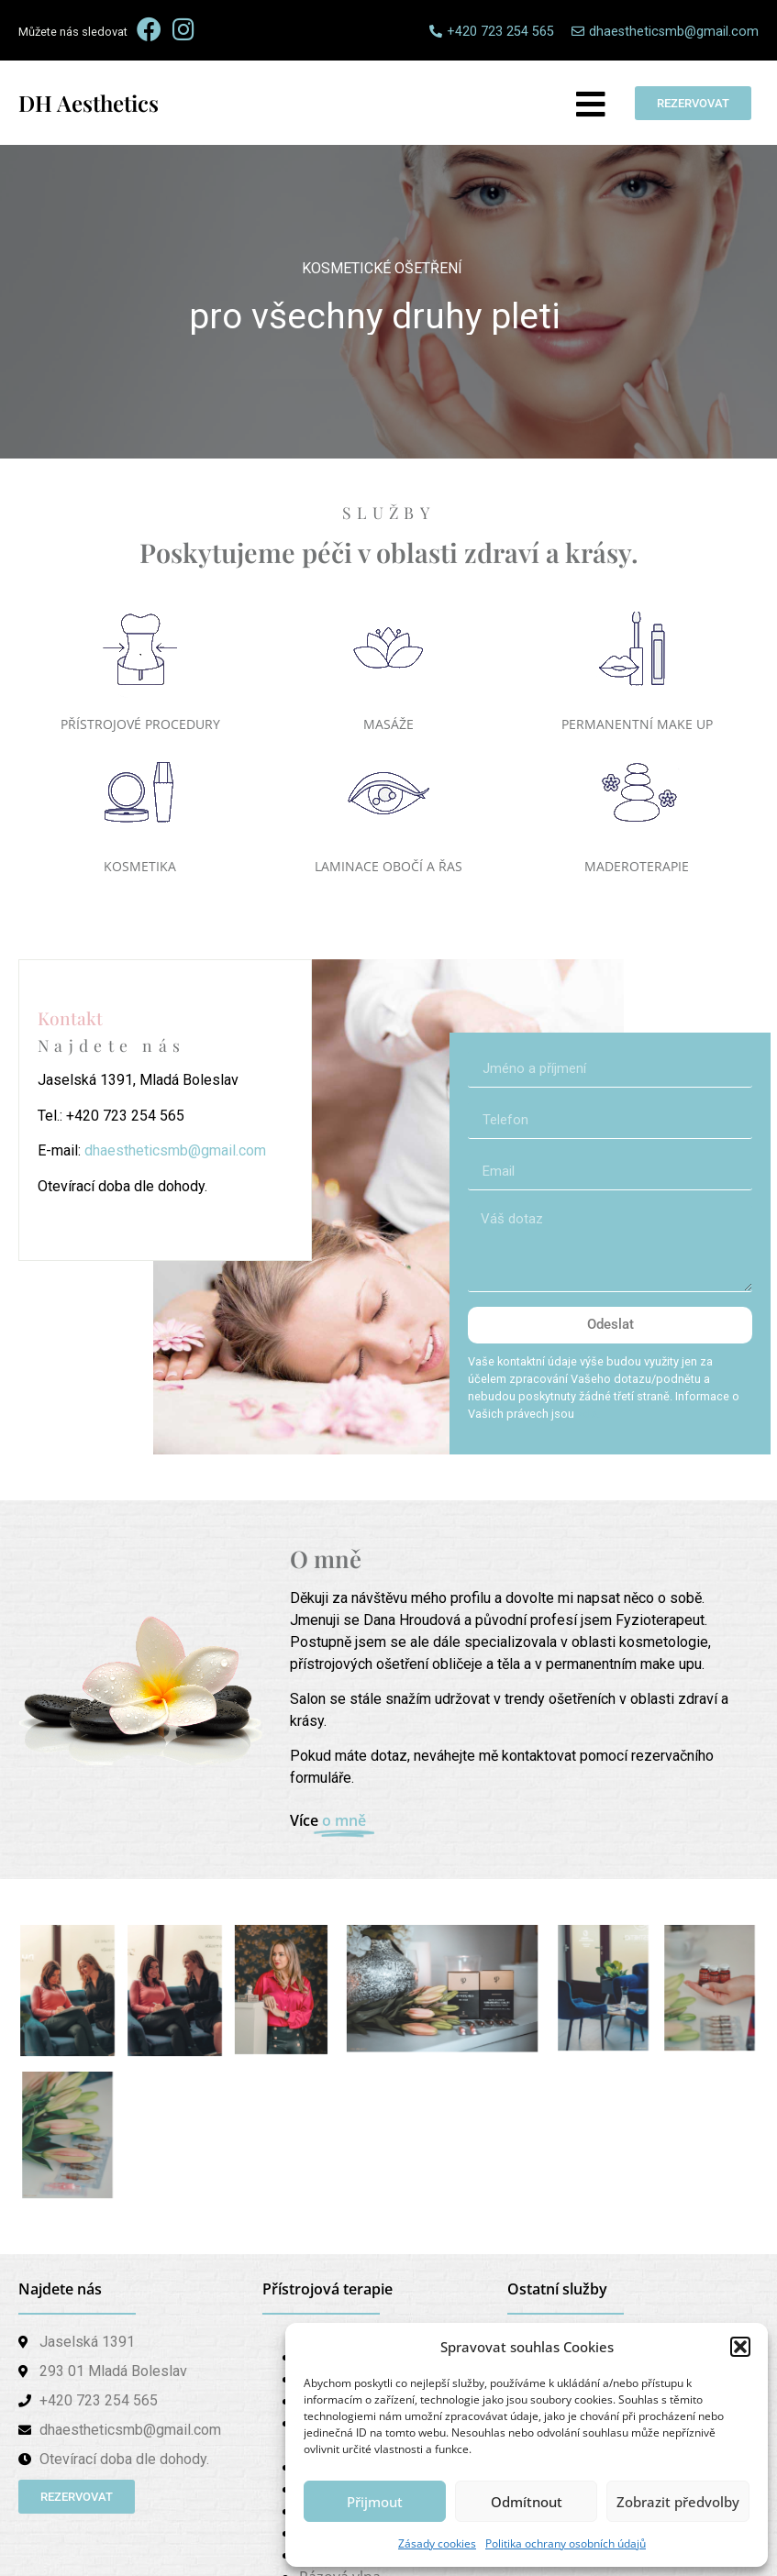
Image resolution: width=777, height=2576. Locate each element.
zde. (588, 1414)
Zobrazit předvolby (677, 2502)
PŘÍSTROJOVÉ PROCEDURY (140, 724)
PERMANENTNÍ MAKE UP (637, 724)
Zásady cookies (437, 2543)
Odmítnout (526, 2502)
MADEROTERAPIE (636, 866)
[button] (740, 2347)
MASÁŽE (388, 724)
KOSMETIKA (140, 866)
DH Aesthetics (88, 102)
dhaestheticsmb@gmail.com (175, 1150)
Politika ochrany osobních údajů (565, 2543)
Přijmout (375, 2502)
